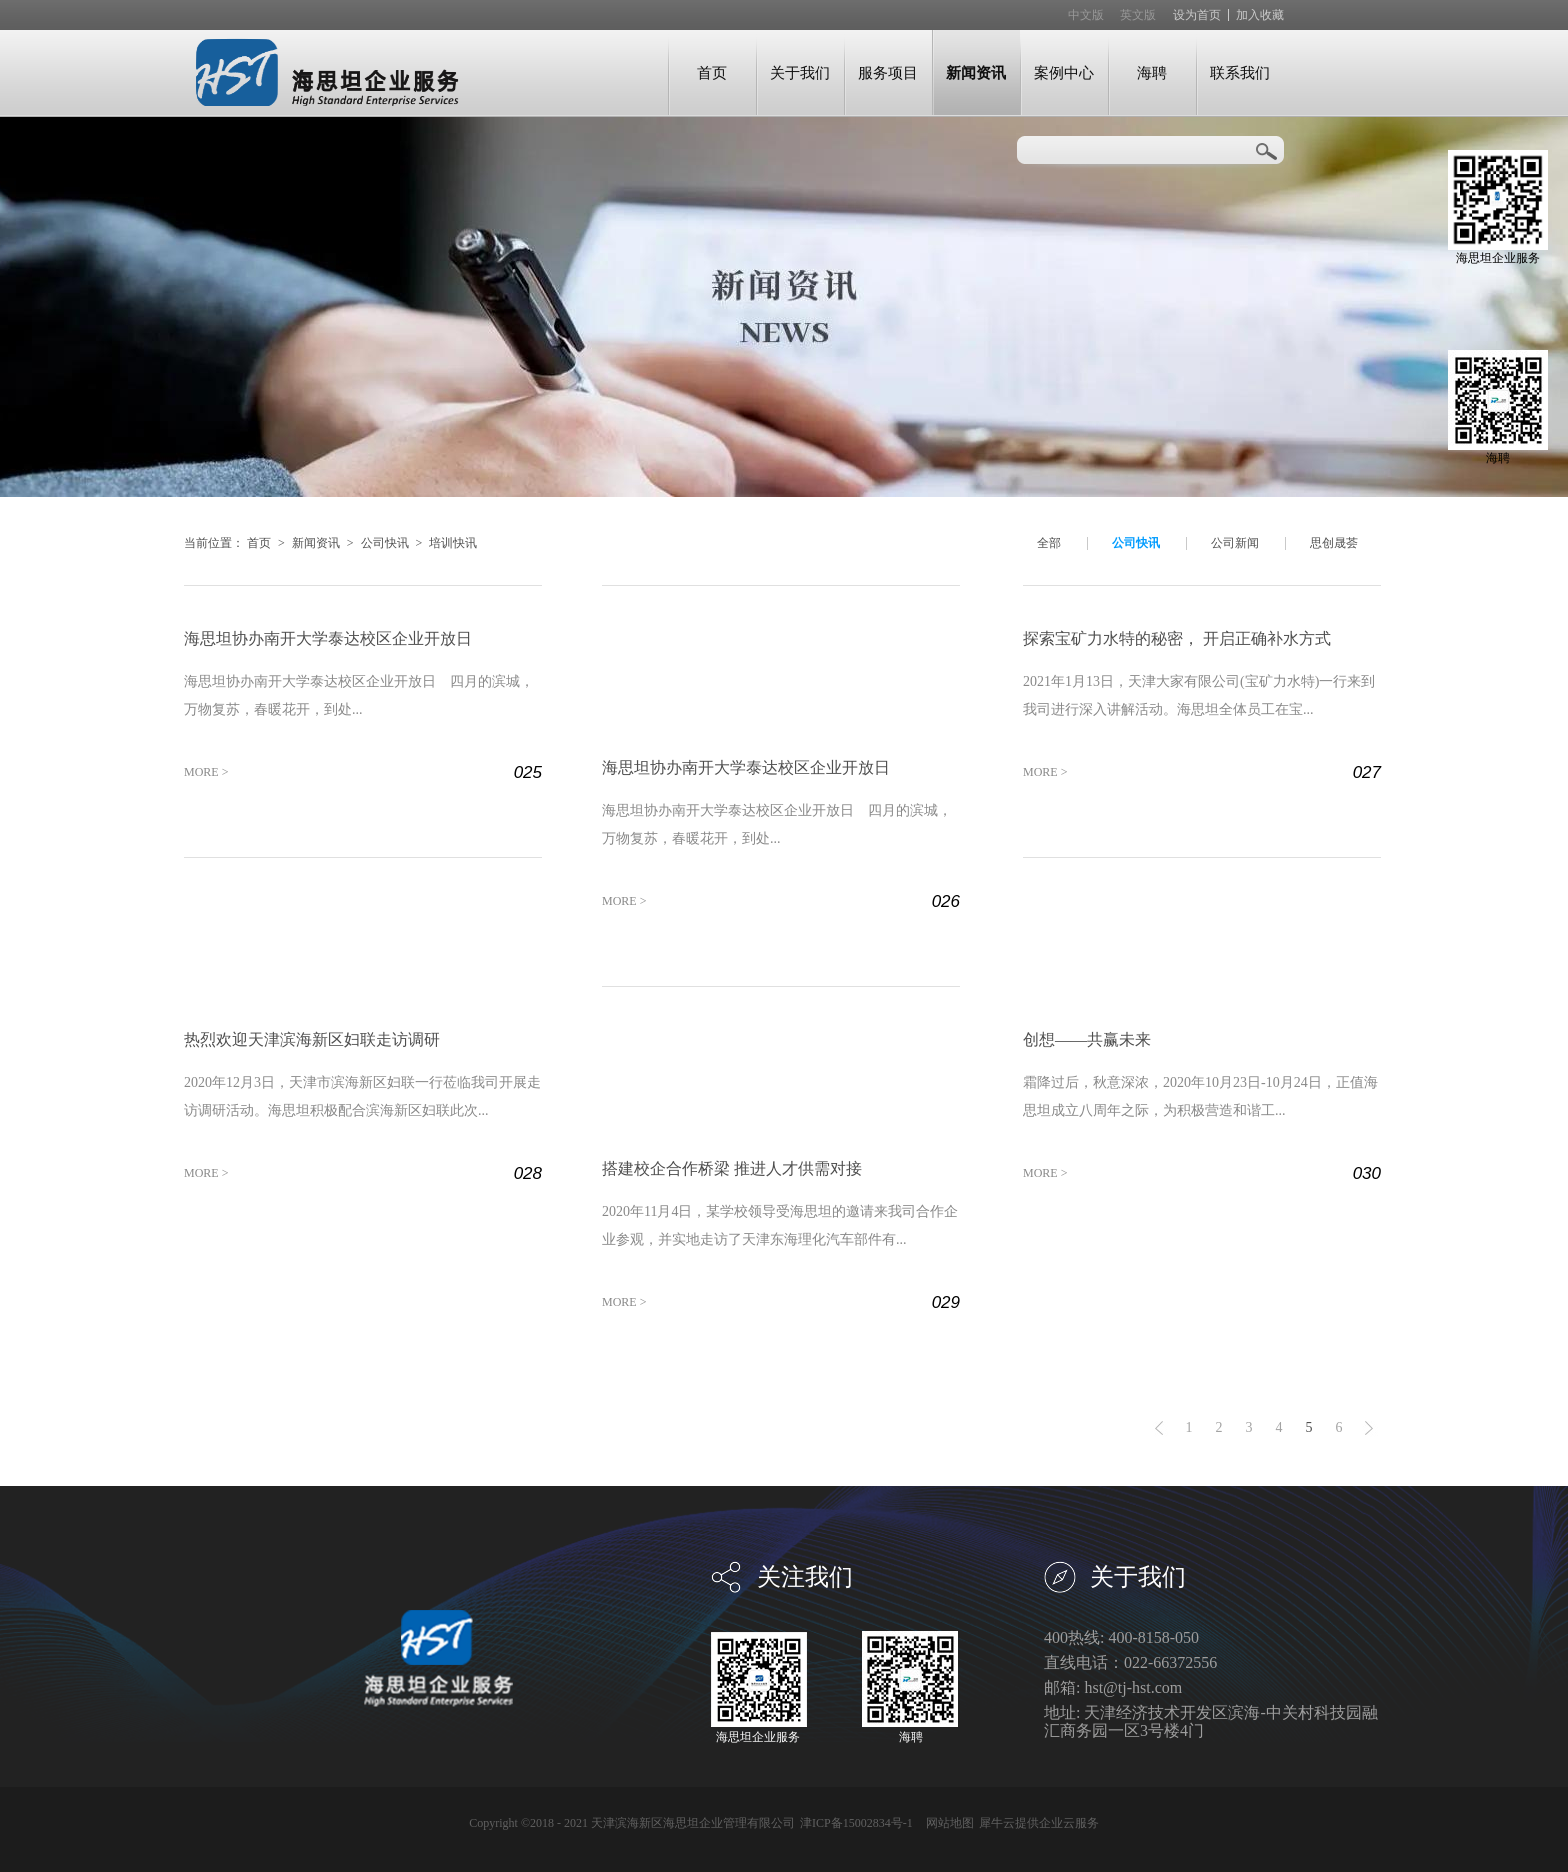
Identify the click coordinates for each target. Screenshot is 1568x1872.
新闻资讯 (316, 543)
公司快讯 (385, 543)
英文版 (1138, 15)
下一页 (1369, 1428)
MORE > (206, 772)
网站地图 (947, 1823)
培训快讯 (453, 543)
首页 (712, 72)
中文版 (1086, 15)
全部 (1049, 543)
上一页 (1159, 1428)
